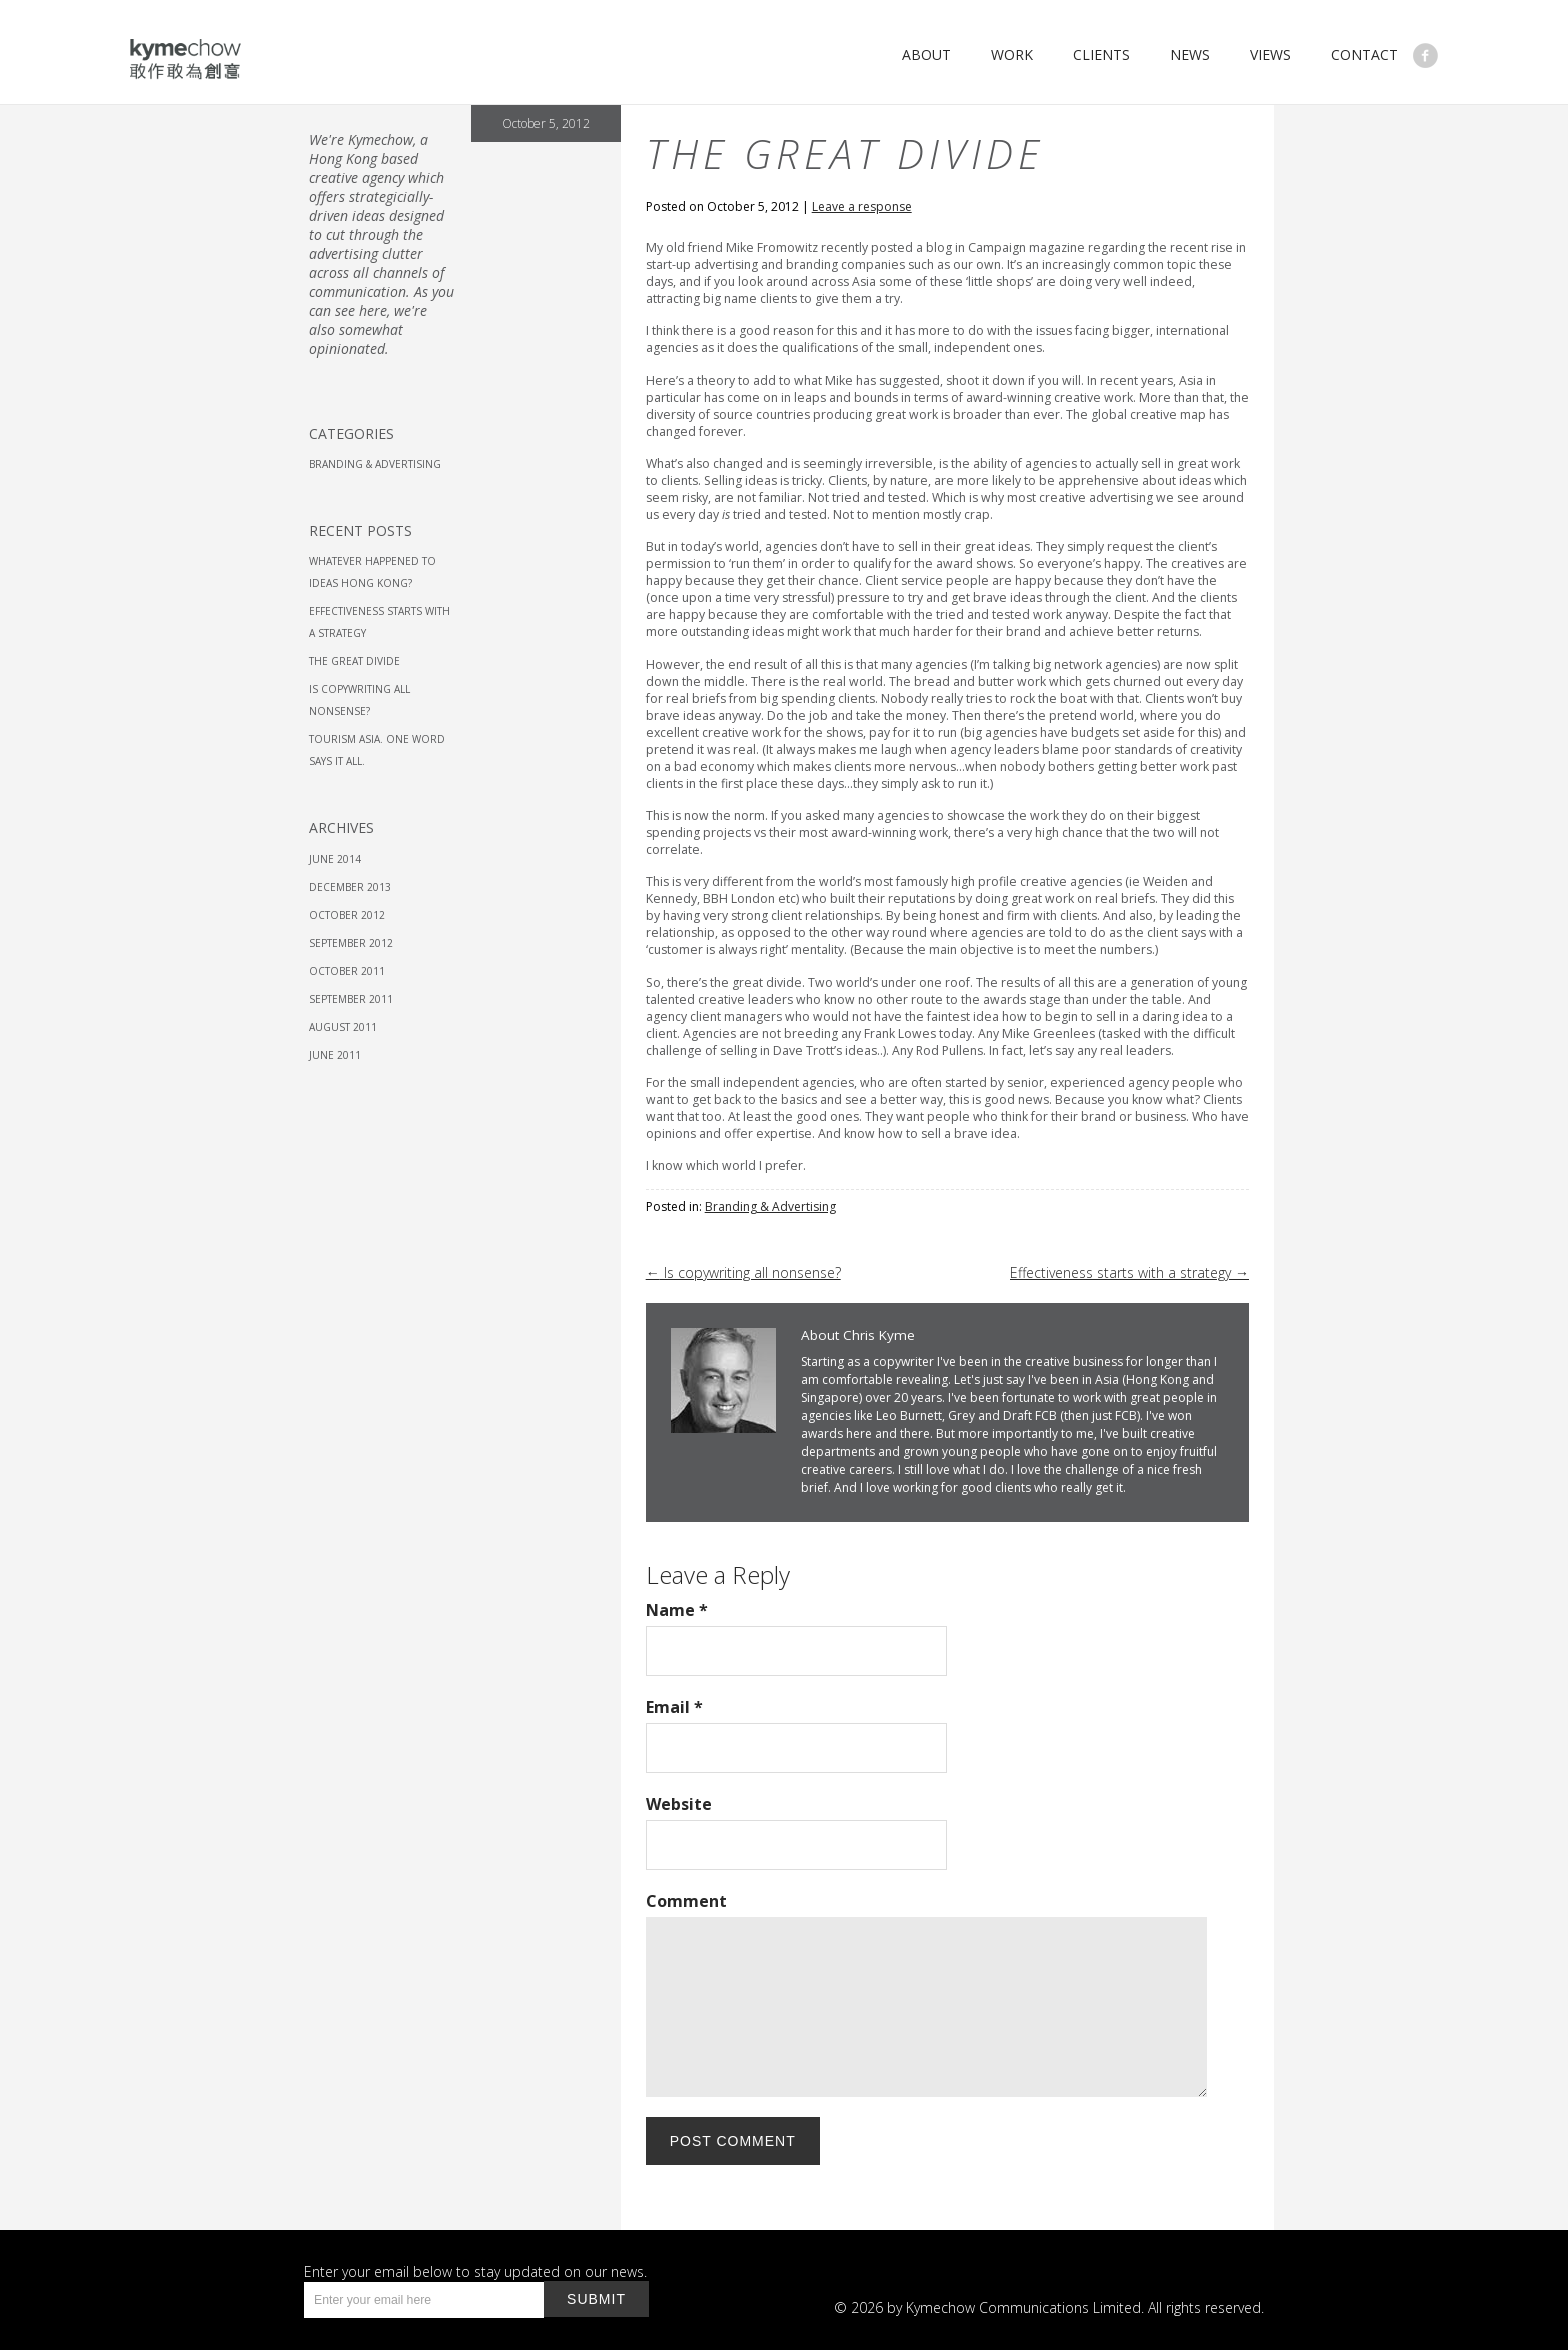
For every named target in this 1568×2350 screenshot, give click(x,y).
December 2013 (350, 887)
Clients (1101, 54)
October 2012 (347, 915)
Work (1012, 54)
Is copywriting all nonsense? (743, 1272)
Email (674, 1707)
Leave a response (862, 206)
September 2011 (351, 999)
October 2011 (347, 971)
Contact (1364, 54)
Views (1270, 54)
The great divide (354, 661)
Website (679, 1804)
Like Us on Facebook (1425, 55)
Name (677, 1610)
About (926, 54)
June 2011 (335, 1055)
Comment (686, 1901)
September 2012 (351, 943)
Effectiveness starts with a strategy (1129, 1272)
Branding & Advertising (770, 1206)
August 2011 (343, 1027)
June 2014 (335, 859)
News (1190, 54)
